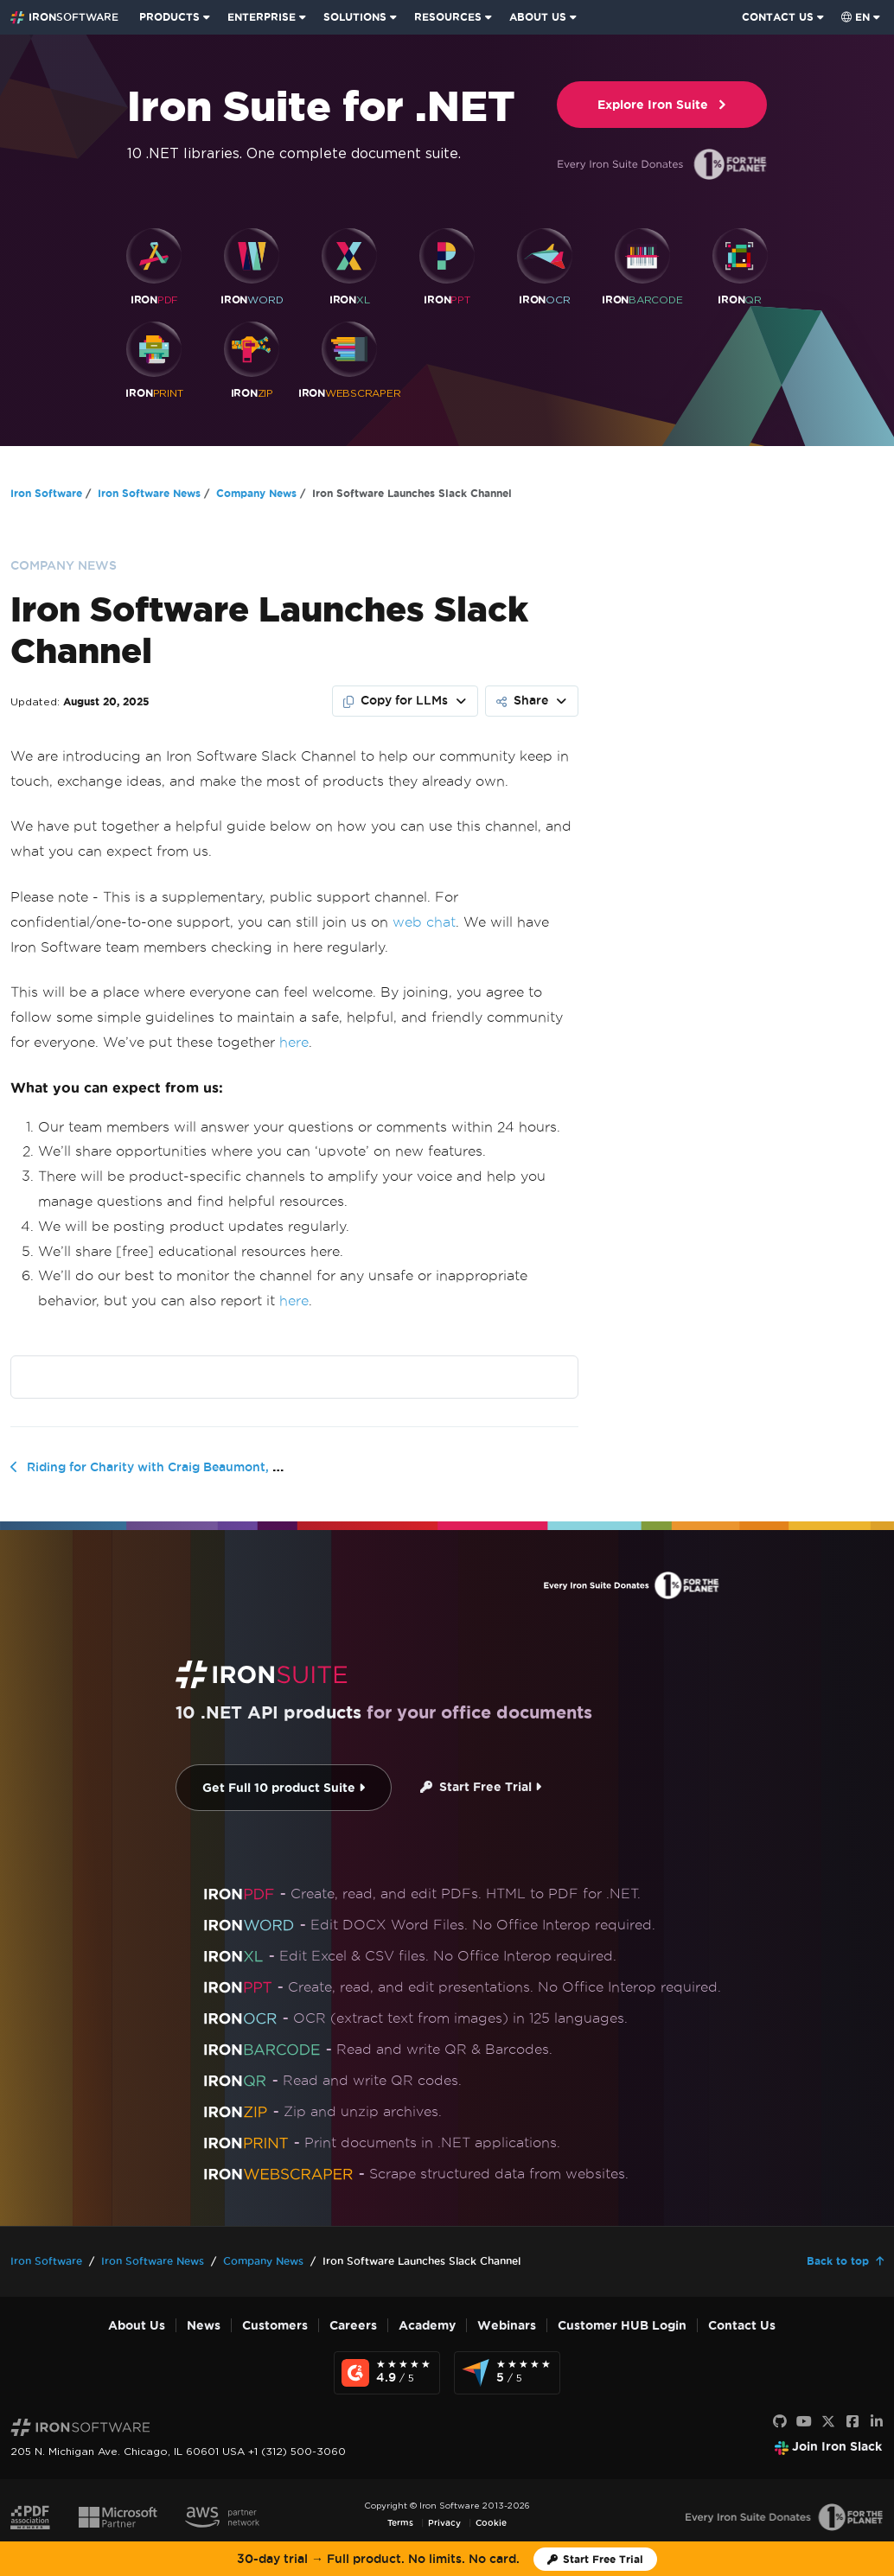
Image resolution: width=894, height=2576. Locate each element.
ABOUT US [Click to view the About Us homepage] (537, 16)
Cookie (491, 2523)
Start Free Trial (480, 1787)
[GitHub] (780, 2422)
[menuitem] (176, 17)
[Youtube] (804, 2422)
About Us (136, 2325)
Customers (275, 2325)
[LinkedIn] (877, 2422)
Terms (400, 2523)
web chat (424, 922)
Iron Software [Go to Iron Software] (46, 493)
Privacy (444, 2523)
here (294, 1042)
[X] (828, 2422)
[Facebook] (852, 2422)
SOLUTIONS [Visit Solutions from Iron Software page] (354, 16)
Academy (427, 2325)
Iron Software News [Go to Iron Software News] (149, 493)
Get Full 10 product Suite (283, 1788)
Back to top (838, 2261)
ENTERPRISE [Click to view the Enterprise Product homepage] (261, 16)
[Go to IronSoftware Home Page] (64, 17)
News (203, 2325)
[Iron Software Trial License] (595, 2559)
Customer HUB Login (622, 2325)
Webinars (506, 2325)
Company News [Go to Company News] (256, 493)
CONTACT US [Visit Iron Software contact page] (778, 16)
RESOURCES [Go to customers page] (448, 16)
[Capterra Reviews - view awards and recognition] (507, 2372)
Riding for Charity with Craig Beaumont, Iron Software (190, 1467)
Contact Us (742, 2325)
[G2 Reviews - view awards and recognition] (387, 2372)
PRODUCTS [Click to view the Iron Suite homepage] (169, 16)
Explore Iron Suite (662, 105)
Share (522, 700)
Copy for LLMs (395, 700)
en (855, 16)
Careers (353, 2325)
